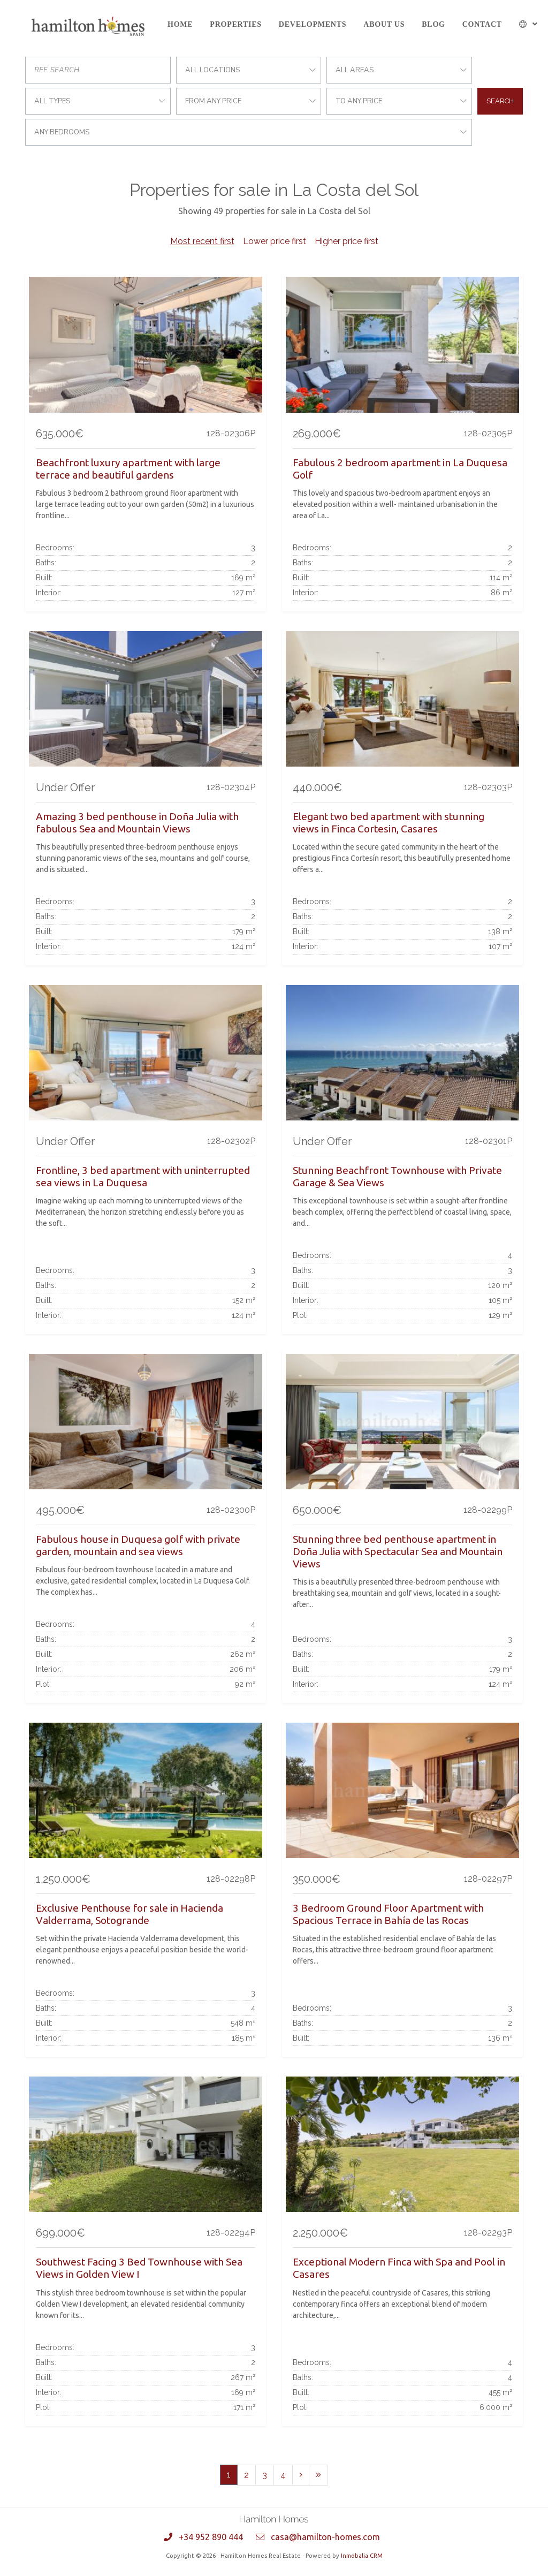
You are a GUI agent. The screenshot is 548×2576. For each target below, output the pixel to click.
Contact (482, 24)
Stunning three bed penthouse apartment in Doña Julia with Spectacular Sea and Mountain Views (398, 1551)
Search (500, 101)
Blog (433, 24)
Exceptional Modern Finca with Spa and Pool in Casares (399, 2268)
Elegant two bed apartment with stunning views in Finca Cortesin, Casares (388, 822)
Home (180, 24)
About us (384, 24)
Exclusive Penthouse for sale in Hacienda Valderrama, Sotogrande (129, 1914)
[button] (528, 24)
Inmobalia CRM (362, 2555)
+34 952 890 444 (211, 2537)
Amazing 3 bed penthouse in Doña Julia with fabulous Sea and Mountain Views (137, 822)
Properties (235, 24)
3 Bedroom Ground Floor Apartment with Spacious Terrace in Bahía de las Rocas (388, 1914)
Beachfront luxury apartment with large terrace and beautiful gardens (128, 469)
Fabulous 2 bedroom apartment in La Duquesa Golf (400, 469)
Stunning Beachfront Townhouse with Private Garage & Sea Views (397, 1176)
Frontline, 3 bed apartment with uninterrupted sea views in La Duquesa (143, 1176)
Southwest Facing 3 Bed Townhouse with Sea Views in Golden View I (139, 2268)
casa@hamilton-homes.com (325, 2537)
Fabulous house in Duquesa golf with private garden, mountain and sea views (138, 1545)
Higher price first (346, 241)
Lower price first (274, 241)
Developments (312, 24)
